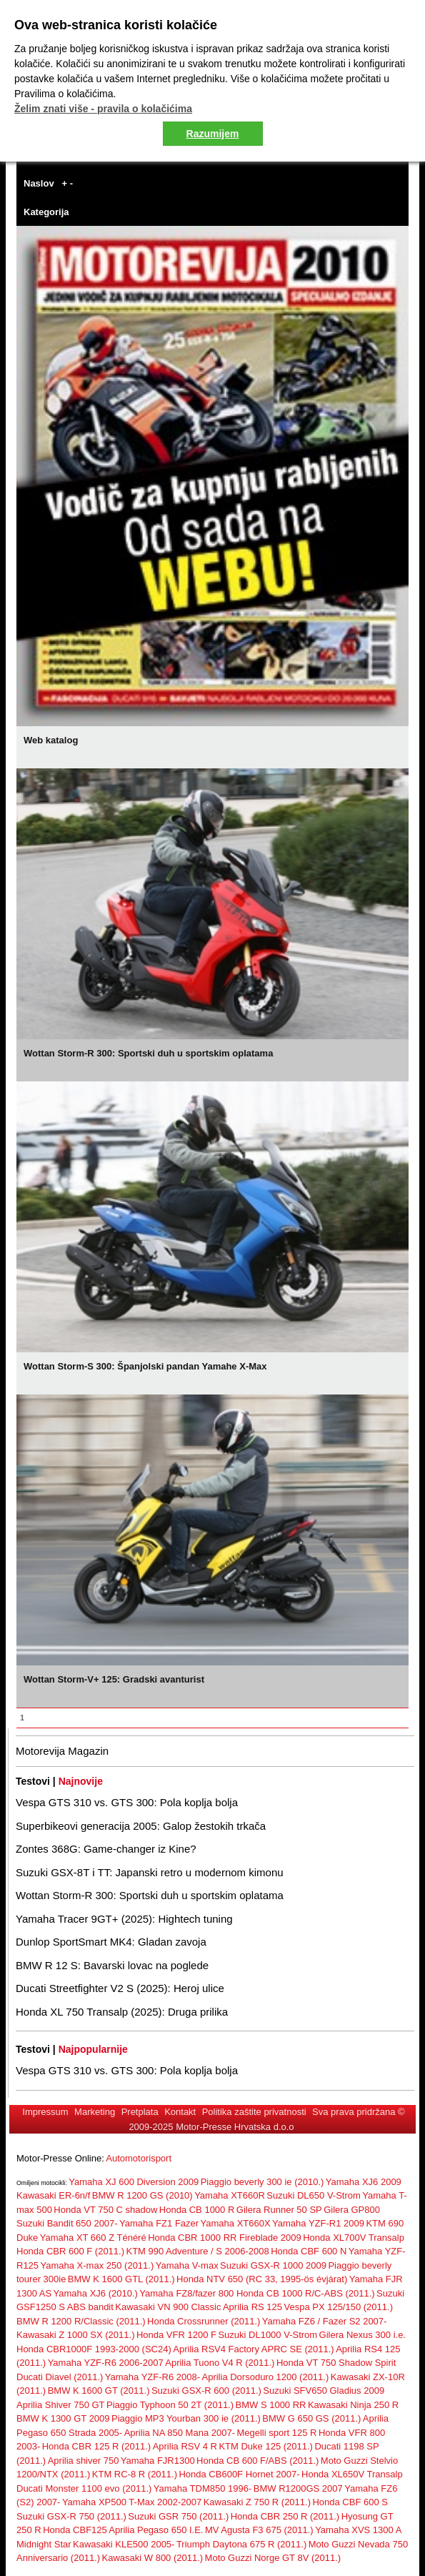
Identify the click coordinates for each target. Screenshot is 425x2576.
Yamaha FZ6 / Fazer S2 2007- (324, 2321)
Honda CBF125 (75, 2530)
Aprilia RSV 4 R (185, 2446)
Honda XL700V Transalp (353, 2237)
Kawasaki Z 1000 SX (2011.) (75, 2334)
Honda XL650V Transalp (352, 2474)
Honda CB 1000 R (197, 2209)
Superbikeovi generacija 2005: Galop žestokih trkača (141, 1826)
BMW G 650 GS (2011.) (311, 2418)
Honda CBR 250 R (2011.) (285, 2516)
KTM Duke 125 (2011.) (266, 2446)
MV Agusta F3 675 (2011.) (259, 2530)
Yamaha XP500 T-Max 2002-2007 (131, 2502)
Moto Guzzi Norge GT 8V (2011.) (273, 2557)
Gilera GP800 (352, 2209)
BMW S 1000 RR (271, 2404)
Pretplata (140, 2111)
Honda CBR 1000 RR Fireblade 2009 (224, 2237)
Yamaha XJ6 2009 (363, 2181)
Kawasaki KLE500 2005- (123, 2544)
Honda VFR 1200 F (176, 2334)
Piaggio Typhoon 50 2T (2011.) (170, 2404)
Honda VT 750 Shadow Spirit (336, 2362)
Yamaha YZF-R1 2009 (318, 2223)
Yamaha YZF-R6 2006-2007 (106, 2362)
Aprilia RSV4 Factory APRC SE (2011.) (253, 2349)
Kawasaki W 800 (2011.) (153, 2557)
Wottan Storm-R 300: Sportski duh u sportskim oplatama (150, 1895)
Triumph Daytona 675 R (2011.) (241, 2544)
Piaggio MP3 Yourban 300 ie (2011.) (186, 2418)
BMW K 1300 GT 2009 (63, 2418)
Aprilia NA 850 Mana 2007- (179, 2432)
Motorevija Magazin (62, 1751)
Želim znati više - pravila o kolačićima (103, 108)
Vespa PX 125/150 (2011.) (338, 2307)
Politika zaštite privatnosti (254, 2111)
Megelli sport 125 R (276, 2432)
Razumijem (212, 133)
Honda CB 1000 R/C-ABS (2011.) (305, 2293)
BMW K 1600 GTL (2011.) (121, 2279)
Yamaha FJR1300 (158, 2460)
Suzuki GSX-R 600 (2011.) (206, 2390)
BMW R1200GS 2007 (298, 2488)
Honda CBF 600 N (308, 2251)
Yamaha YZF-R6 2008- (152, 2377)
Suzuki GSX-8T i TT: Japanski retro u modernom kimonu (150, 1872)
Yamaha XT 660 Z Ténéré (93, 2237)
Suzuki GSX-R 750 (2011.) (71, 2516)
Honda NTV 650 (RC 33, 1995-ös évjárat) (261, 2279)
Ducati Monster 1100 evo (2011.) (83, 2488)
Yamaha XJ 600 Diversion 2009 (134, 2181)
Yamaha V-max (187, 2265)
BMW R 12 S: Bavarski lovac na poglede (112, 1965)
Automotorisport (138, 2158)
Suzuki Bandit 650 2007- (67, 2223)
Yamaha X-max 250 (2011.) (97, 2265)
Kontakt (180, 2111)
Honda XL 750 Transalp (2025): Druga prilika (122, 2012)
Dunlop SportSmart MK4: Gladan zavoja (111, 1942)
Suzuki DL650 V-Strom (313, 2195)
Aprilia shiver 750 (83, 2460)
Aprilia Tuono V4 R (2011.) (219, 2362)
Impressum (45, 2111)
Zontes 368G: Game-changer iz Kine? (106, 1849)
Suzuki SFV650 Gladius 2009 (323, 2390)
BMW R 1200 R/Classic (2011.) (81, 2321)
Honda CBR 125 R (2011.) (96, 2446)
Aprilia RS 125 (252, 2307)
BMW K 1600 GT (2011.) (99, 2390)
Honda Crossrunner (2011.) (203, 2321)
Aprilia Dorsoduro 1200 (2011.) (265, 2377)
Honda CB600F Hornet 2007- (239, 2474)
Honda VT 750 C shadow (105, 2209)
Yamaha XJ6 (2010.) (96, 2293)
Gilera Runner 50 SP (279, 2209)
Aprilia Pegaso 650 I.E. (156, 2530)
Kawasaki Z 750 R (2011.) (257, 2502)
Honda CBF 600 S (350, 2502)
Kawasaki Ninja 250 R (353, 2404)
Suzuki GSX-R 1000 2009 (273, 2265)
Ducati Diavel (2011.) (59, 2377)
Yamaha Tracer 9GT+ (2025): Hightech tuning (124, 1919)
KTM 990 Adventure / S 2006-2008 (197, 2251)
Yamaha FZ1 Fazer (159, 2223)
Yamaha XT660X (236, 2223)
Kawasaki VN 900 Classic (168, 2307)
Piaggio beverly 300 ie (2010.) (262, 2181)
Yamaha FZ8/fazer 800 (187, 2293)
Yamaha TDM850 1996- (203, 2488)
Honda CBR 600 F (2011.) (70, 2251)
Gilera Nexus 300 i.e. (362, 2334)
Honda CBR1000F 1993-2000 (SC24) (93, 2349)
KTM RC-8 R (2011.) (134, 2474)
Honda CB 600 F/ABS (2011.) (257, 2460)
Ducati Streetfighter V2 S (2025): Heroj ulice (120, 1988)
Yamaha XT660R (229, 2195)
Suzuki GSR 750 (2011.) (178, 2516)
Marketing (94, 2111)
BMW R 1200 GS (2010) (142, 2195)
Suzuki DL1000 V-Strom (267, 2334)
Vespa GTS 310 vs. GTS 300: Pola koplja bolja (127, 1802)
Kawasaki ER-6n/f (53, 2195)
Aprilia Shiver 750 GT (60, 2404)
